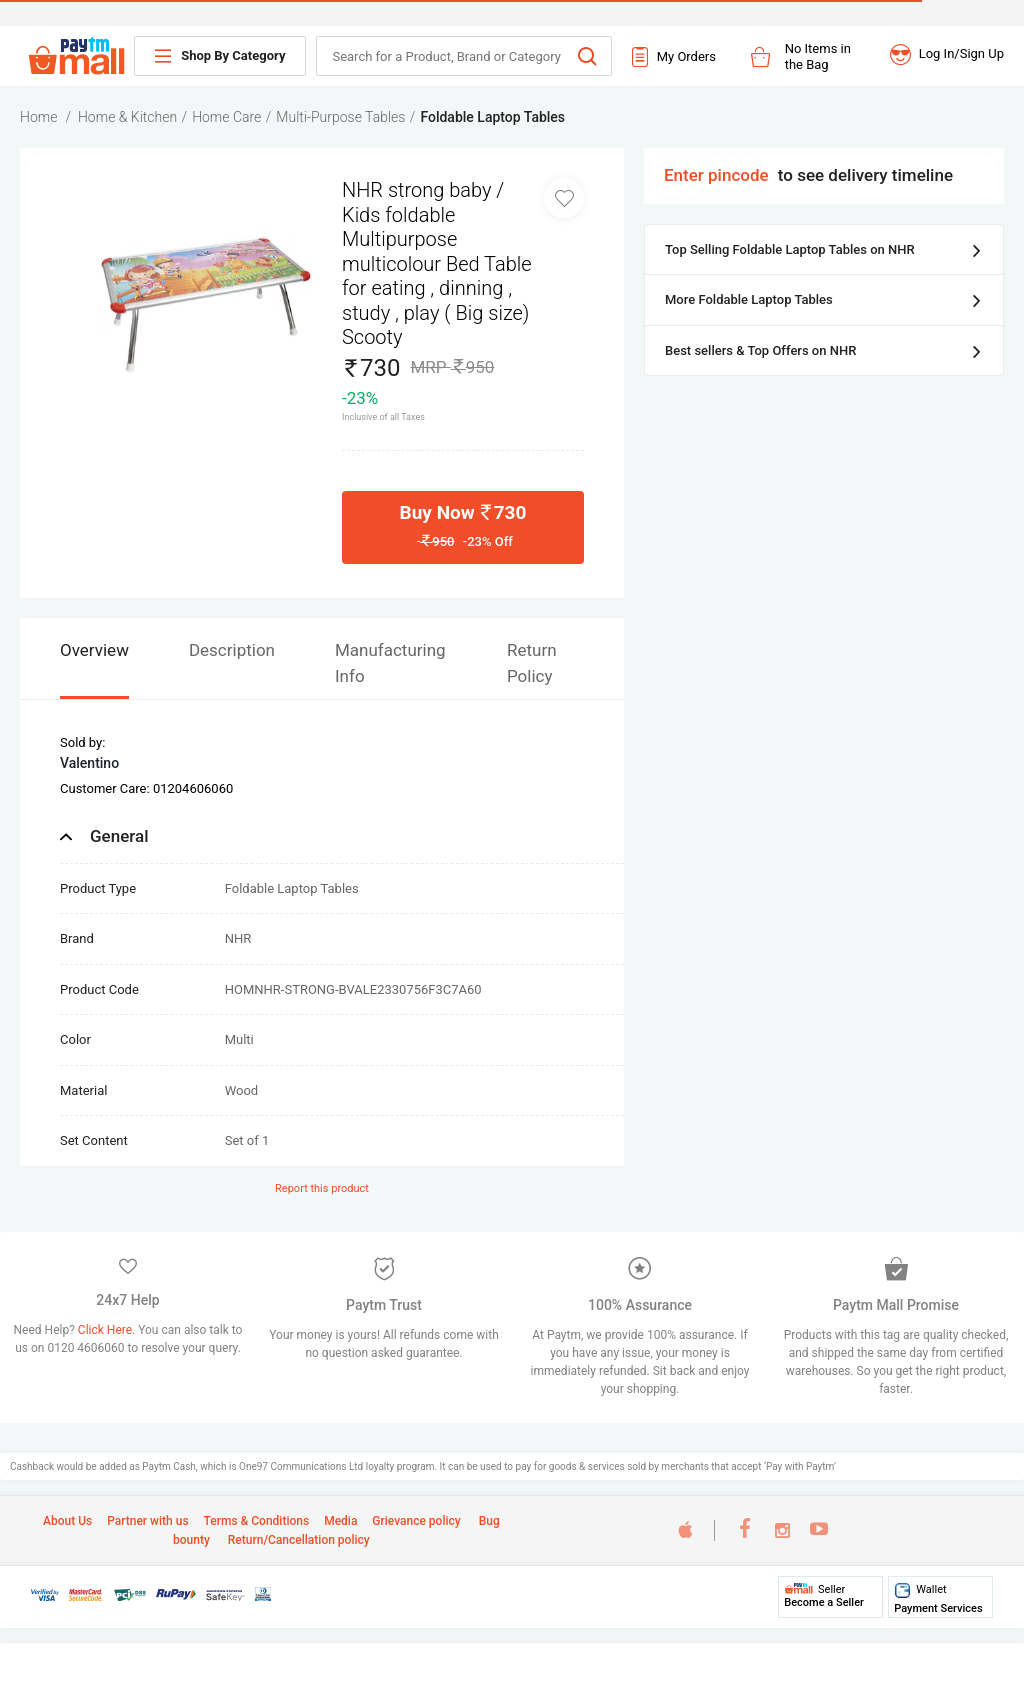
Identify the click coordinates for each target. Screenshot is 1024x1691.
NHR (238, 938)
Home (38, 117)
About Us (67, 1521)
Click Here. (108, 1330)
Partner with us (147, 1521)
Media (340, 1521)
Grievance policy (416, 1521)
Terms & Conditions (257, 1521)
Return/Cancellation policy (297, 1540)
